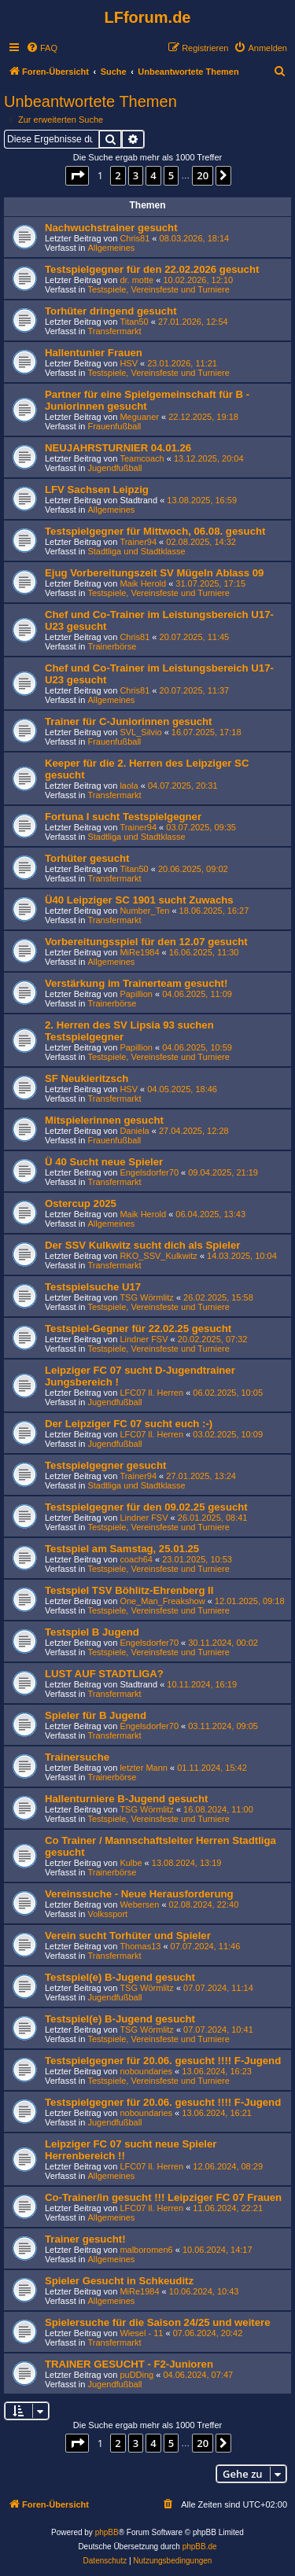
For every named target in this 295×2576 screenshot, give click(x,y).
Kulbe (131, 1863)
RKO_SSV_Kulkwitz (158, 1255)
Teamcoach (142, 458)
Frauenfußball (114, 426)
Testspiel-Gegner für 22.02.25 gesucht (138, 1328)
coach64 (136, 1559)
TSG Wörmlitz (146, 1297)
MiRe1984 (139, 952)
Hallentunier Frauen (93, 353)
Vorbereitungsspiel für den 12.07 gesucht (146, 942)
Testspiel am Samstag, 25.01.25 (122, 1549)
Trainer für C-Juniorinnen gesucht (128, 721)
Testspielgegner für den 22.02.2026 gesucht (152, 269)
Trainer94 (138, 541)
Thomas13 (140, 1946)
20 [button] (202, 175)
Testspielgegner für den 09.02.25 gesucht (146, 1507)
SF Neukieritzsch (86, 1078)
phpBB (107, 2532)
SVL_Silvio (140, 732)
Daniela (134, 1130)
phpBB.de (200, 2546)
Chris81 (134, 238)
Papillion (136, 994)
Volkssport (107, 1914)
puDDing (136, 2374)
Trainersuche (77, 1757)
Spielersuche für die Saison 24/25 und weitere (158, 2322)
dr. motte (136, 280)
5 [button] (171, 175)
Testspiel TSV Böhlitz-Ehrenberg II (129, 1590)
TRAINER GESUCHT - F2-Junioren (129, 2364)
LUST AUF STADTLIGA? (104, 1674)
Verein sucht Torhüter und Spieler (128, 1935)
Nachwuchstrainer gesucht (111, 228)
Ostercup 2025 (80, 1203)
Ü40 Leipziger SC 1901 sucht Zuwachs (139, 900)
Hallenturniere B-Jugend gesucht (126, 1799)
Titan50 (134, 321)
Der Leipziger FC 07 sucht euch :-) (128, 1424)
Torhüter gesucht (87, 858)
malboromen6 (146, 2249)
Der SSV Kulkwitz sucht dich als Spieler (142, 1245)
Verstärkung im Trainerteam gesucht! (136, 983)
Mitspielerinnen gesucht (104, 1120)
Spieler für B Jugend (95, 1715)
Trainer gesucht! (85, 2239)
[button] (77, 175)
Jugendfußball (114, 468)
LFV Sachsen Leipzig (97, 489)
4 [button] (153, 175)
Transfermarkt (114, 331)
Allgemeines (111, 247)
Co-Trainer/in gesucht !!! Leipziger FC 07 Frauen (163, 2197)
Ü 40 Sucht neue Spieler (104, 1162)
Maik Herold (143, 583)
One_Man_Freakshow (162, 1601)
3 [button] (135, 175)
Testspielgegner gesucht (105, 1465)
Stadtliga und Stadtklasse (136, 551)
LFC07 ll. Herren (151, 1392)
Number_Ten (144, 910)
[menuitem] (41, 48)
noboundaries (146, 2071)
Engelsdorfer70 (149, 1172)
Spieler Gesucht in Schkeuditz (119, 2281)
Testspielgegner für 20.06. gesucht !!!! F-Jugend (163, 2060)
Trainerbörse (111, 646)
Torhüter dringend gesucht (111, 311)
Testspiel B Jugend (92, 1632)
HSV (129, 363)
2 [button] (117, 175)
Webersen (139, 1904)
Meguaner (139, 416)
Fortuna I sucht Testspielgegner (123, 816)
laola (129, 785)
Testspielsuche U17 (93, 1287)
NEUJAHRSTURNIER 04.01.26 (118, 448)
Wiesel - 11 (141, 2333)
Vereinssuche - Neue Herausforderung (139, 1894)
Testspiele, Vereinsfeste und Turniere (158, 289)
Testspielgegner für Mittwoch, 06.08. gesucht (155, 531)
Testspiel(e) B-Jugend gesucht (120, 1977)
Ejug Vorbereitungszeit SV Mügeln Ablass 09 (154, 573)
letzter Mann (144, 1767)
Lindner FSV (144, 1339)
